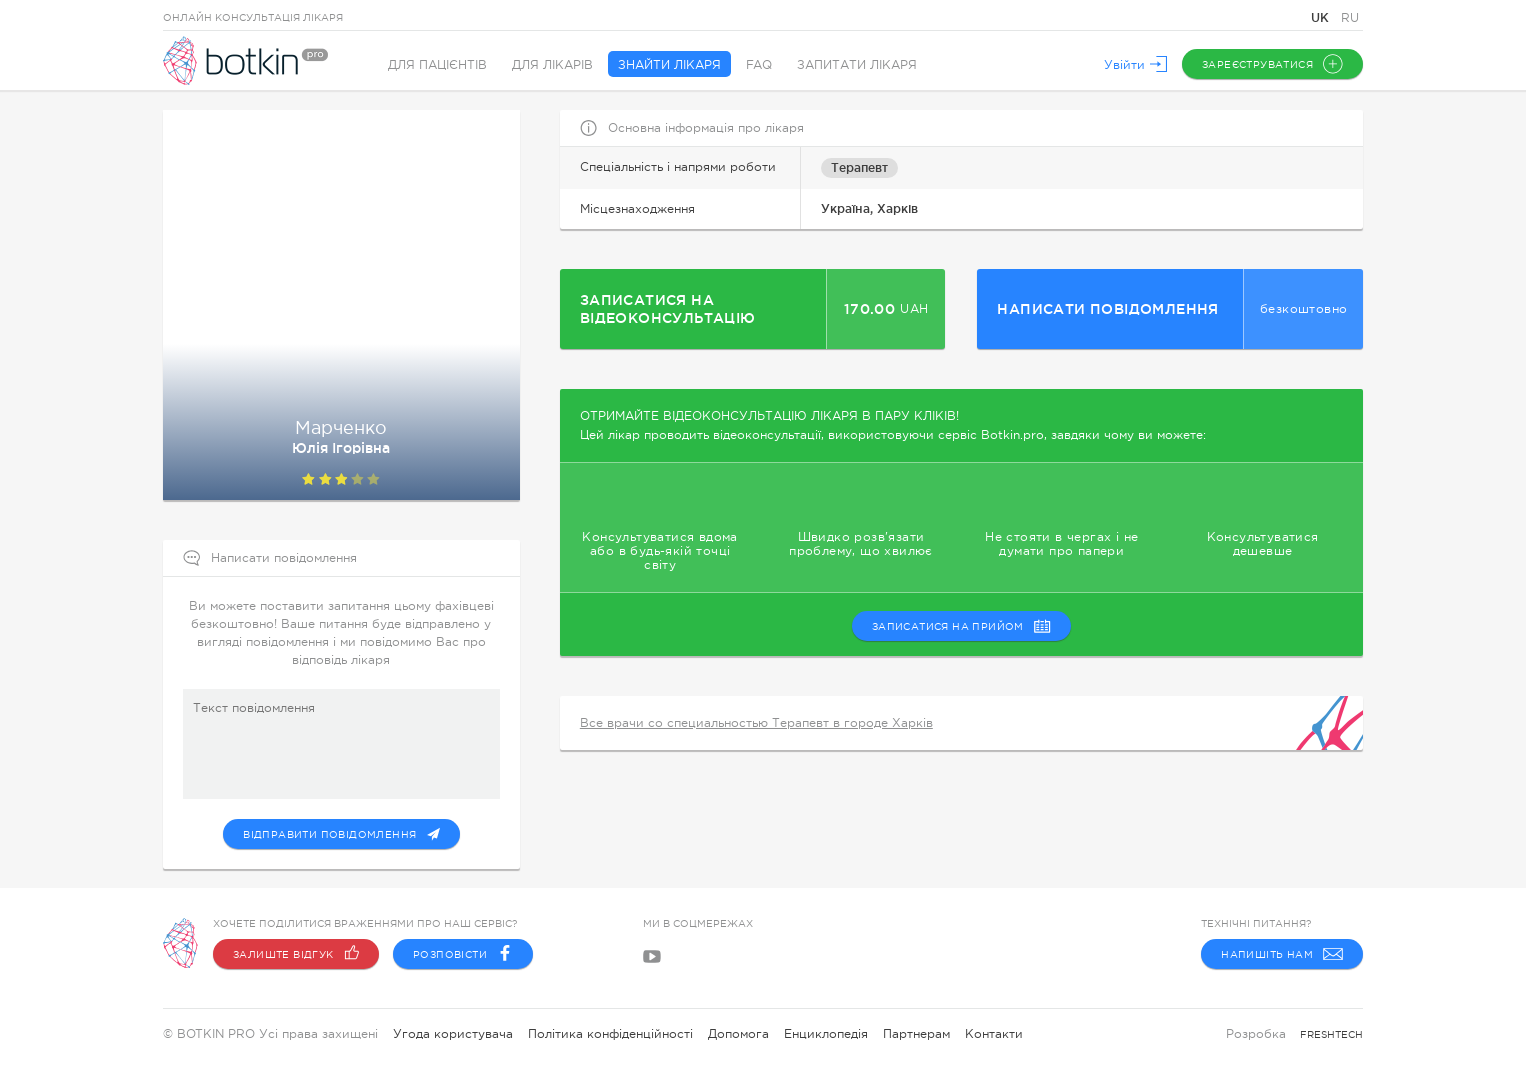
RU (1350, 18)
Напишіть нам (1282, 954)
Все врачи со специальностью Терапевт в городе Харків (756, 723)
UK (1322, 17)
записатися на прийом (961, 626)
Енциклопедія (826, 1034)
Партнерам (916, 1034)
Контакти (994, 1034)
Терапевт (859, 167)
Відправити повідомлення (341, 834)
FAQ (759, 65)
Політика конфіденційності (610, 1034)
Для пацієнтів (437, 65)
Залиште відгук (296, 954)
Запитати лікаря (857, 65)
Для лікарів (552, 65)
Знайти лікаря (669, 65)
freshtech (1331, 1034)
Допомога (738, 1034)
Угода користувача (453, 1034)
